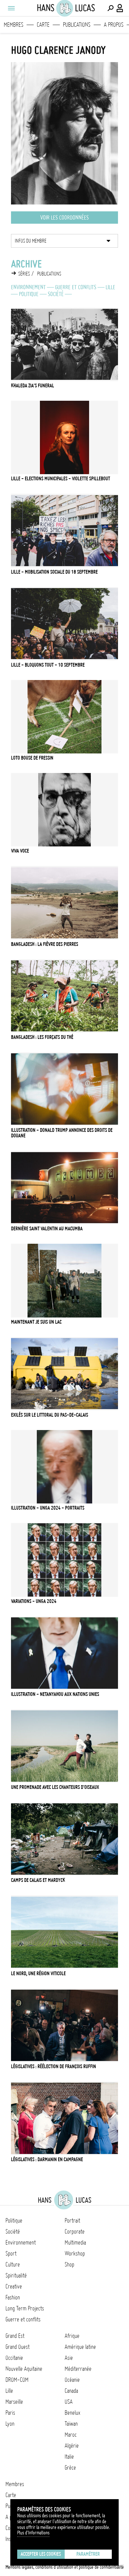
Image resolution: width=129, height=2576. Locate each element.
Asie (69, 2357)
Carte (43, 24)
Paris (10, 2412)
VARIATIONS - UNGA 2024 (33, 1601)
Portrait (72, 2220)
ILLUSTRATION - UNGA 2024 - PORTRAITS (47, 1508)
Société (56, 294)
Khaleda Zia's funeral (32, 385)
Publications (76, 24)
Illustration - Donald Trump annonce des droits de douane (61, 1132)
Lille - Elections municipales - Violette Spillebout (60, 478)
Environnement (28, 287)
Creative (14, 2286)
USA (69, 2401)
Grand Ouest (18, 2346)
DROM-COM (17, 2379)
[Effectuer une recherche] (110, 8)
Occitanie (14, 2357)
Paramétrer (88, 2554)
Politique (29, 294)
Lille (110, 287)
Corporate (75, 2231)
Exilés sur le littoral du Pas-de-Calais (49, 1415)
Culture (13, 2264)
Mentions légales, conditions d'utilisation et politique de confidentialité (65, 2567)
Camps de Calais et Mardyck (38, 1880)
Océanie (72, 2379)
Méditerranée (78, 2368)
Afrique (72, 2335)
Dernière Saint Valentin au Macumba (47, 1228)
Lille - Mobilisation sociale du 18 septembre (54, 572)
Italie (69, 2456)
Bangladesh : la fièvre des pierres (44, 944)
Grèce (70, 2467)
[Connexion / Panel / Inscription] (120, 8)
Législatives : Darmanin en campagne (47, 2159)
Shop (69, 2264)
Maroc (71, 2434)
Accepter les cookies (41, 2554)
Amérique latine (80, 2346)
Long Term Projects (25, 2308)
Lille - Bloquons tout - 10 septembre (48, 665)
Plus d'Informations (33, 2533)
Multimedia (75, 2242)
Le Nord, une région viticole (38, 1973)
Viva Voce (20, 851)
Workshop (75, 2253)
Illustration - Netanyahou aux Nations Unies (55, 1694)
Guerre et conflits (75, 287)
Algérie (72, 2445)
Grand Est (15, 2335)
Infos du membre (30, 241)
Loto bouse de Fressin (32, 758)
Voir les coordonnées (64, 217)
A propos (113, 24)
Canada (71, 2390)
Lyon (10, 2423)
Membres (13, 24)
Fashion (13, 2297)
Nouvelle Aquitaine (24, 2368)
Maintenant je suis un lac (36, 1322)
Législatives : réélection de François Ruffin (53, 2066)
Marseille (14, 2401)
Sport (11, 2253)
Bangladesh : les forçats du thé (42, 1037)
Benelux (72, 2412)
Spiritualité (16, 2275)
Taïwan (71, 2423)
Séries (24, 274)
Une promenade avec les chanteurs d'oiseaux (55, 1787)
